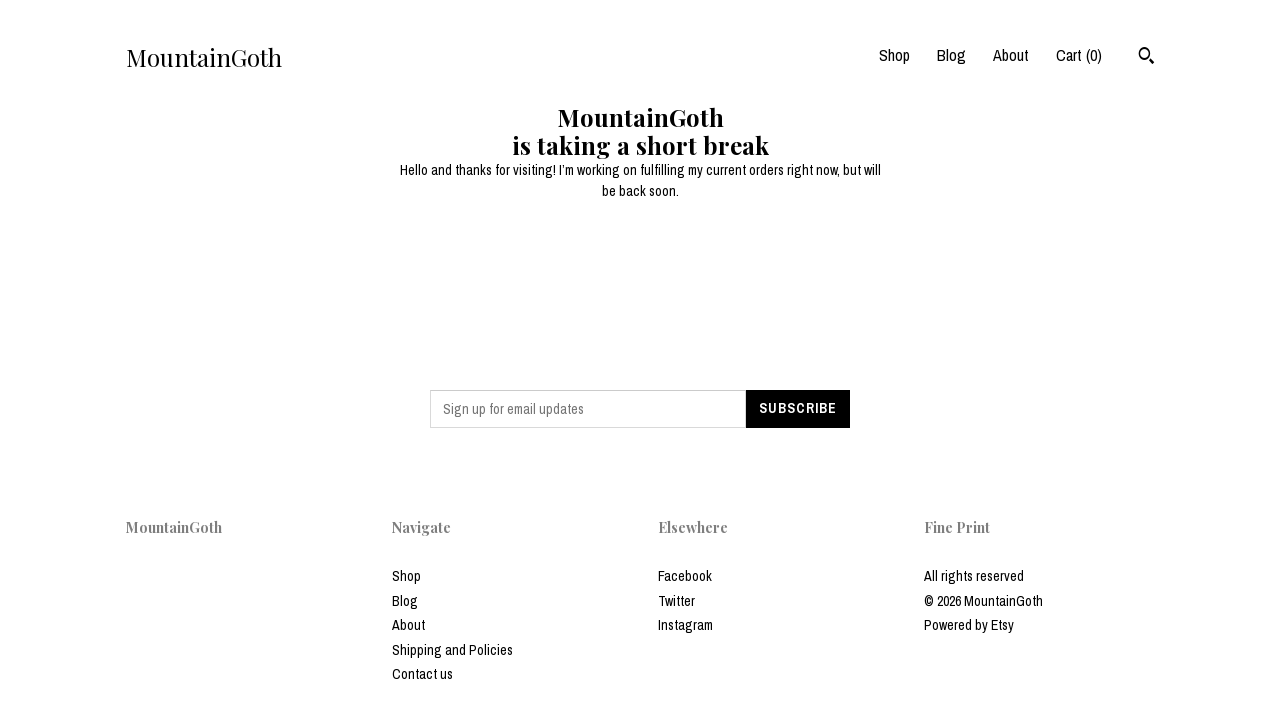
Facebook (685, 576)
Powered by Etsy (969, 625)
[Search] (1146, 58)
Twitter (676, 601)
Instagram (685, 625)
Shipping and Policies (452, 650)
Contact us (422, 674)
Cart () (1079, 55)
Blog (951, 55)
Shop (894, 55)
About (1011, 55)
